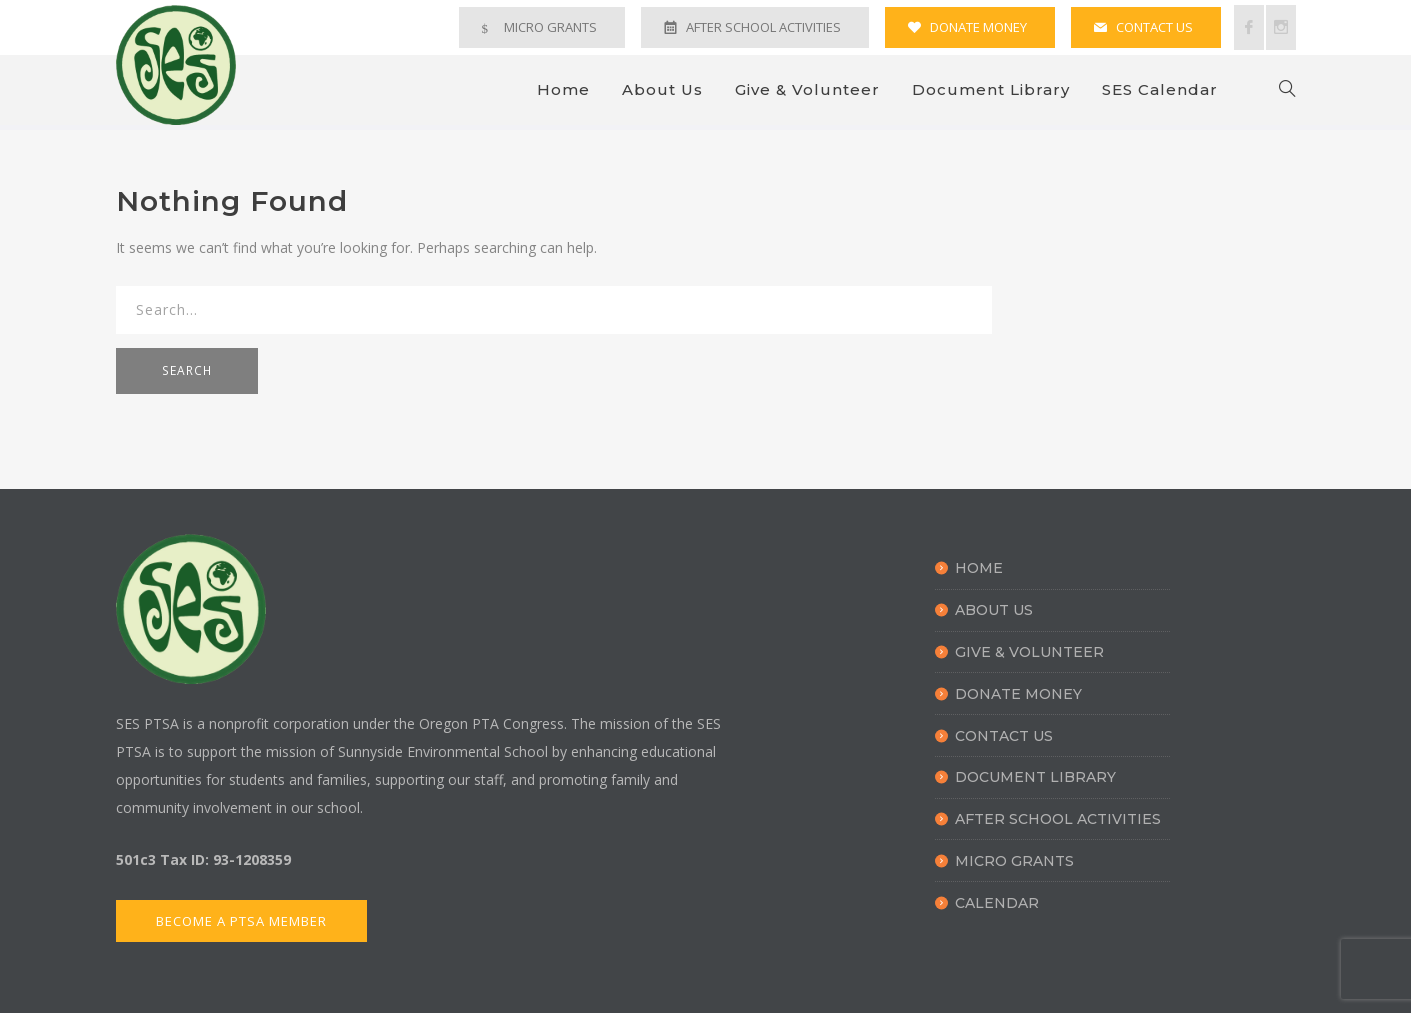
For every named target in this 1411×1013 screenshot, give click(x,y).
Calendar (997, 903)
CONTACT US (1154, 27)
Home (563, 89)
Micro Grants (1014, 861)
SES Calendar (1160, 89)
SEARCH (187, 370)
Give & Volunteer (807, 89)
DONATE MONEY (978, 27)
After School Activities (1058, 819)
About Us (662, 89)
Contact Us (1004, 736)
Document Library (991, 89)
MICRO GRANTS (550, 27)
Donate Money (1018, 694)
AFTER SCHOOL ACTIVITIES (763, 27)
